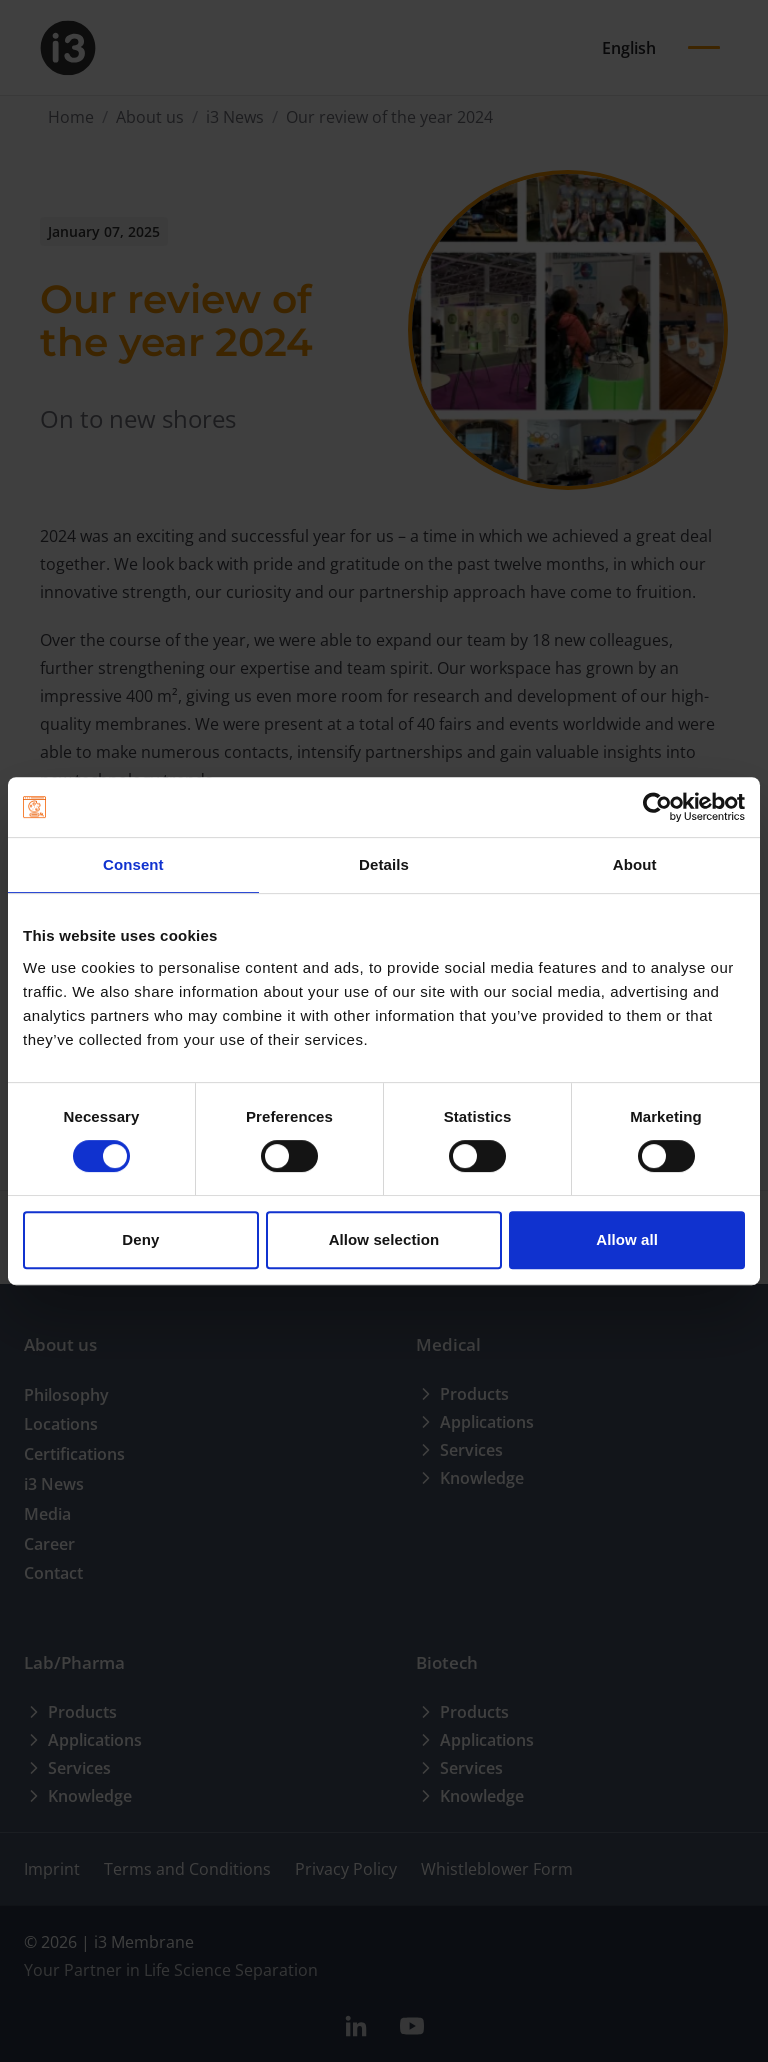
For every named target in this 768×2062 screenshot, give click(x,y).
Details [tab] (384, 864)
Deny (140, 1239)
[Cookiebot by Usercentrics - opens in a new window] (657, 807)
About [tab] (635, 864)
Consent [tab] (133, 864)
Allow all (627, 1239)
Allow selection (384, 1239)
